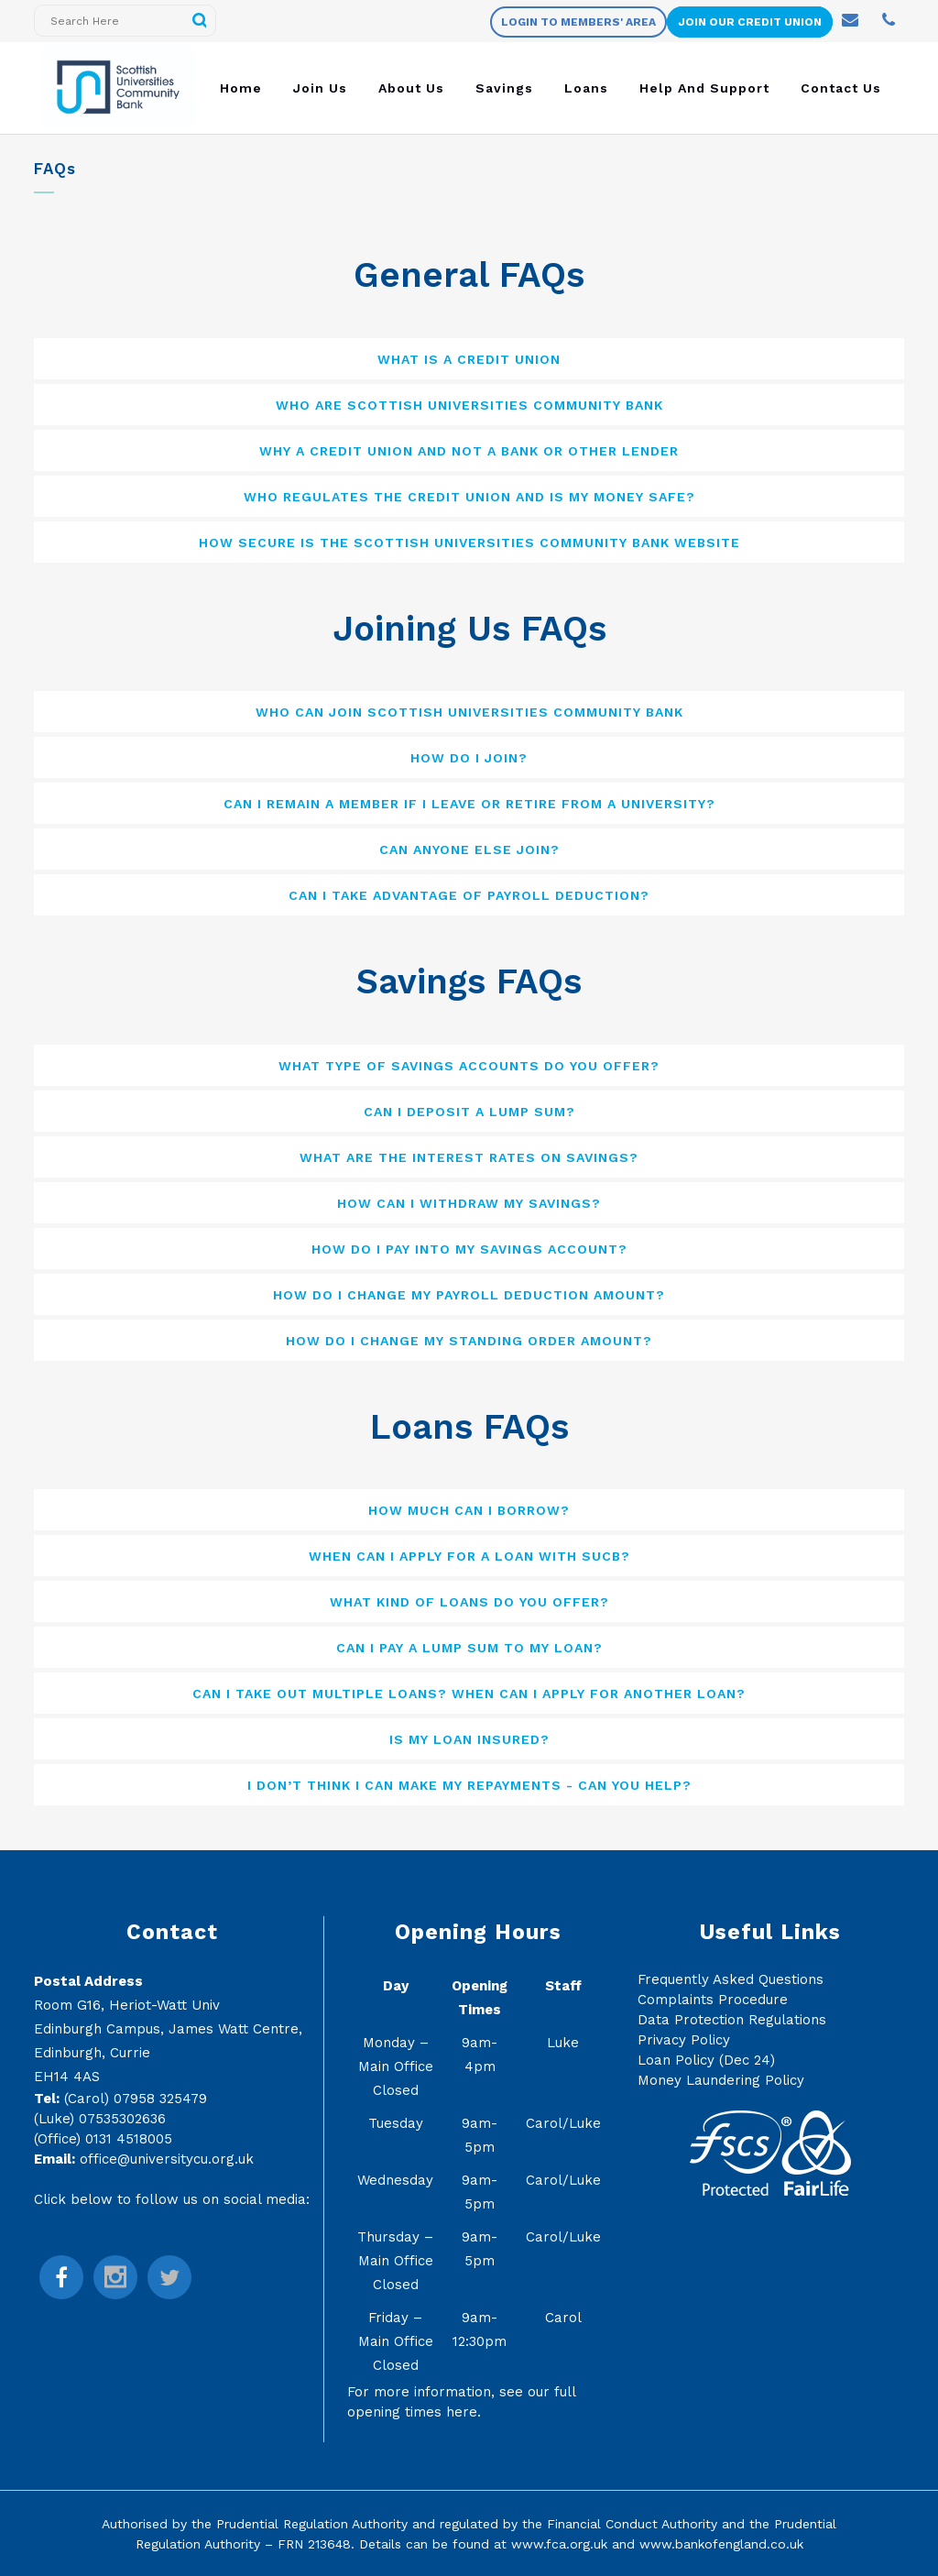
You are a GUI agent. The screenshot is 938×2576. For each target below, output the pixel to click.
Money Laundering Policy (721, 2080)
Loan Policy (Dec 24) (706, 2060)
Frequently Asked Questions (730, 1979)
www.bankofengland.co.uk (721, 2544)
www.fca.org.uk (559, 2544)
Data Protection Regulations (732, 2019)
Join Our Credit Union (750, 22)
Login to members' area (578, 22)
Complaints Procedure (713, 1999)
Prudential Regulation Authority (312, 2523)
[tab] (469, 358)
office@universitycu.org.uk (167, 2159)
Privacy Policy (684, 2040)
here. (463, 2412)
